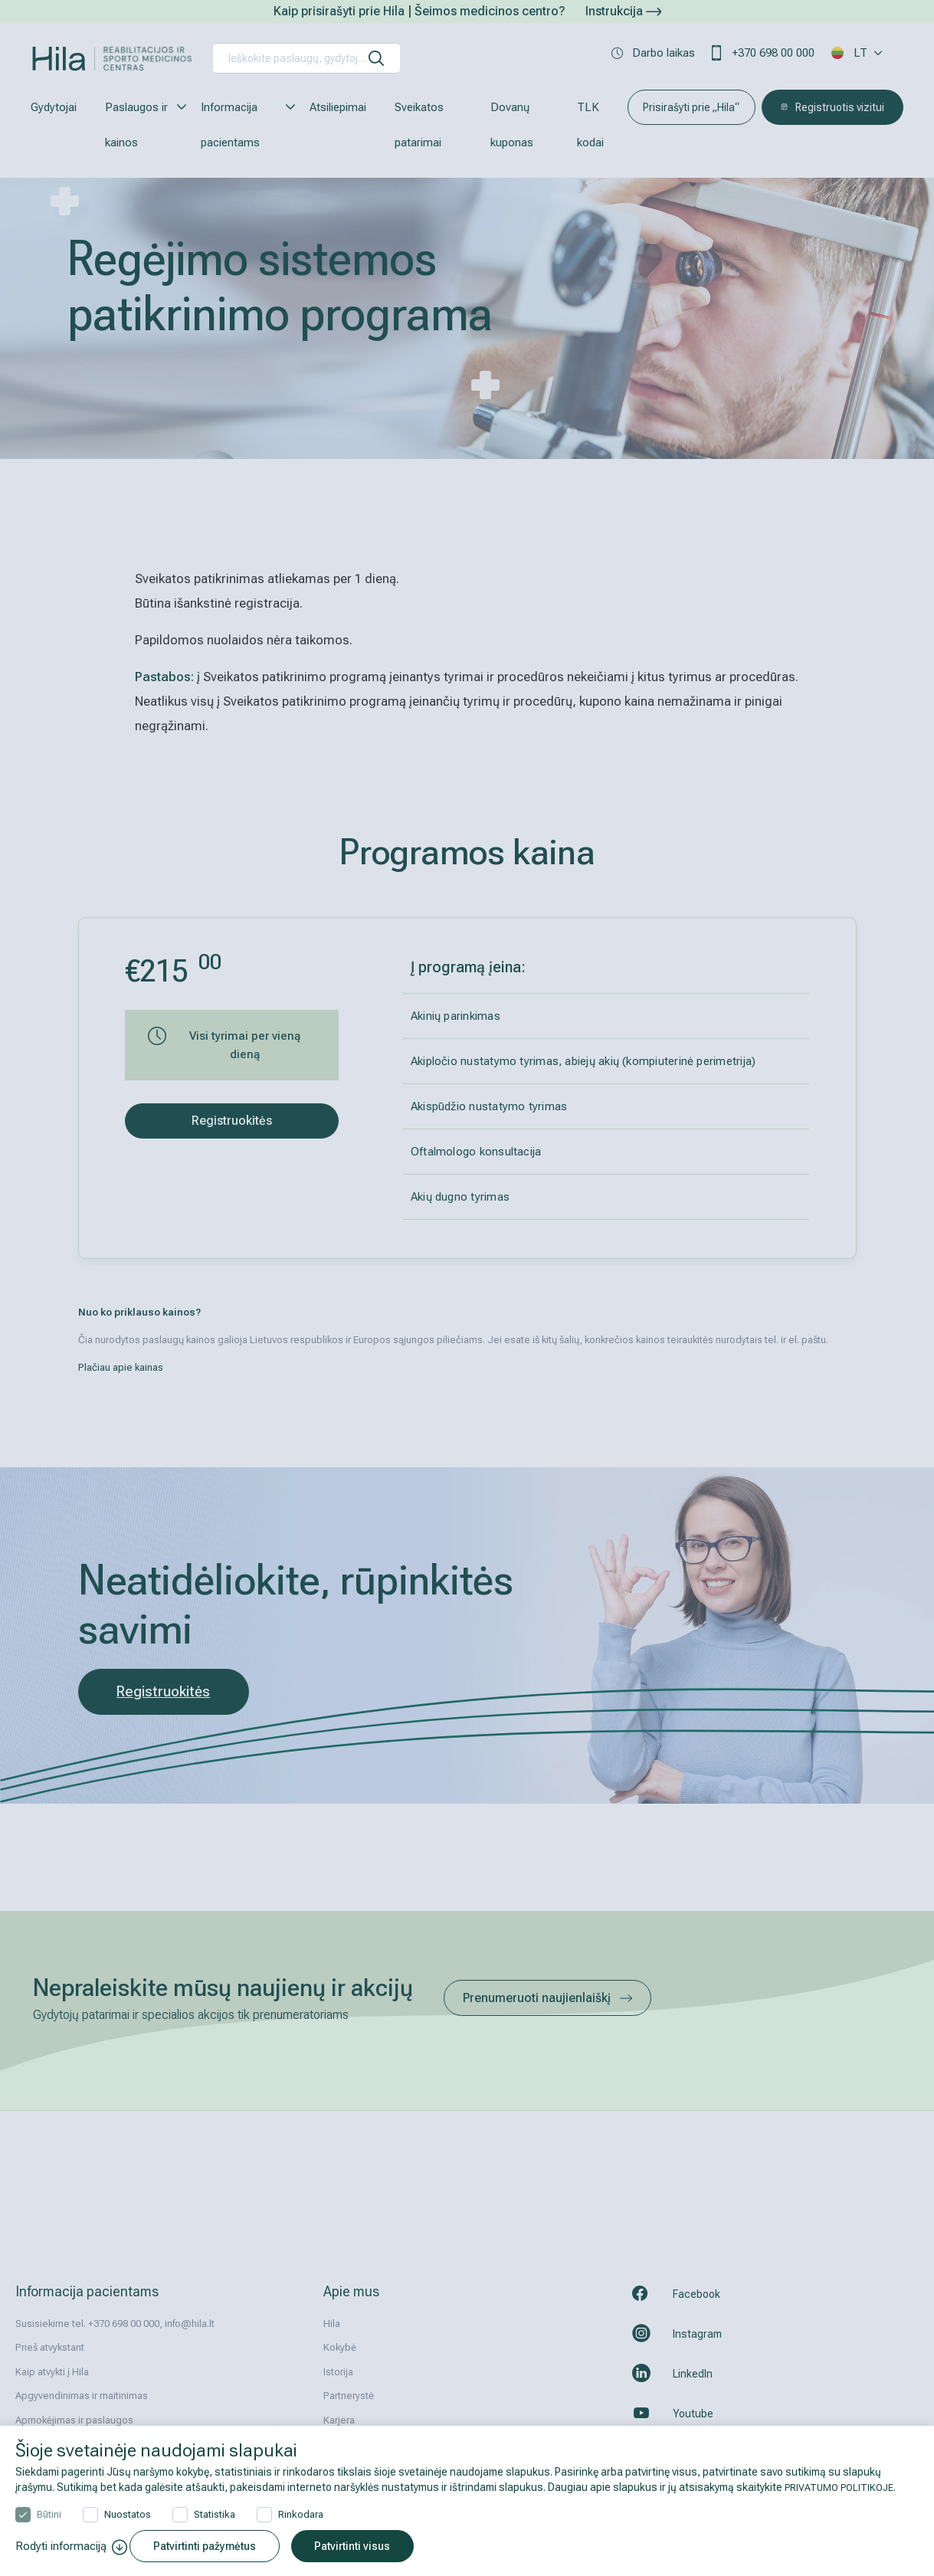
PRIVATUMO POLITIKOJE (844, 2485)
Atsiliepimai (338, 107)
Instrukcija (623, 11)
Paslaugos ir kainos (138, 124)
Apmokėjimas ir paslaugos (74, 2420)
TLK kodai (590, 124)
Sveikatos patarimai (419, 124)
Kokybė (339, 2347)
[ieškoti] (376, 58)
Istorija (338, 2372)
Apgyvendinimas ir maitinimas (81, 2395)
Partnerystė (348, 2395)
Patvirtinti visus (362, 2546)
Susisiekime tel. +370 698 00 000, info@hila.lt (115, 2323)
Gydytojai (54, 107)
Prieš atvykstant (49, 2347)
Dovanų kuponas (511, 124)
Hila (331, 2323)
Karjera (339, 2420)
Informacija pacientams (241, 124)
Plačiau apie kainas (120, 1367)
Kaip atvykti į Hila (52, 2372)
